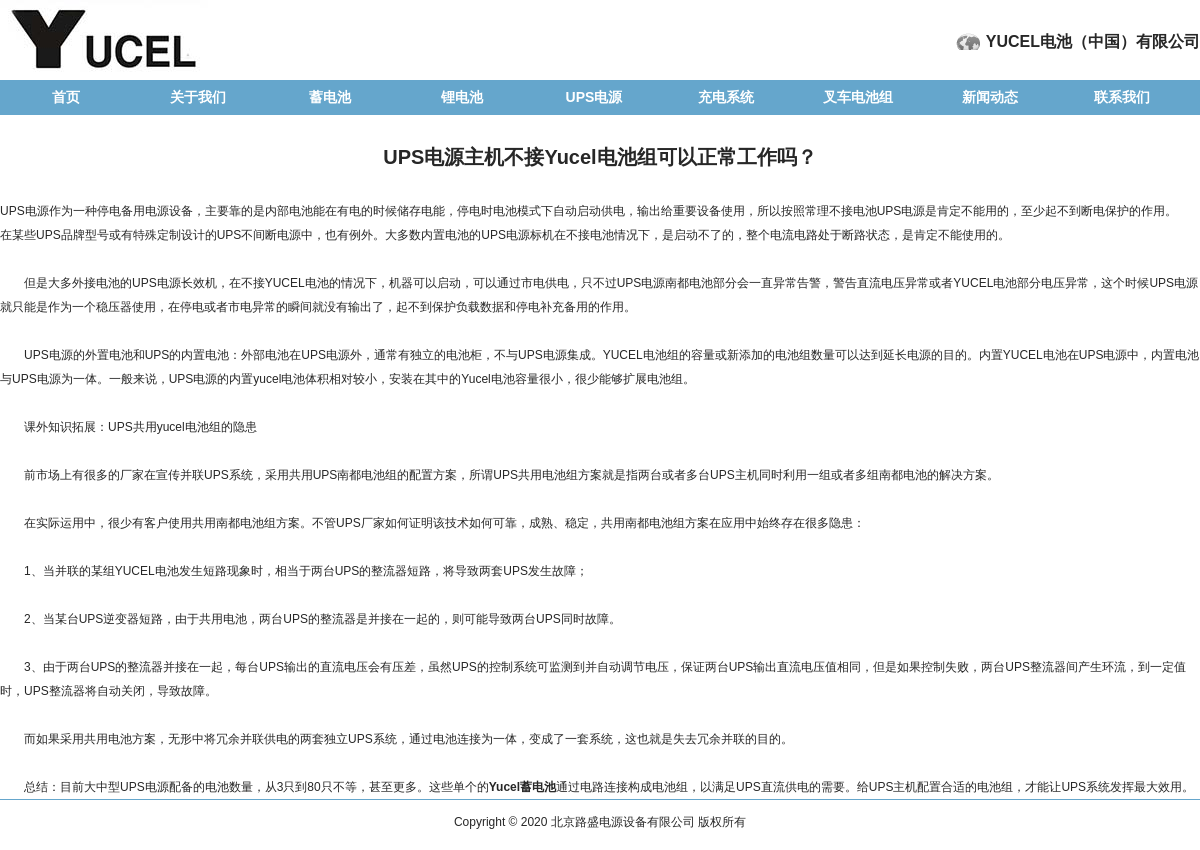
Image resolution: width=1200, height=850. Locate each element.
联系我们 (1122, 97)
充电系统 (726, 97)
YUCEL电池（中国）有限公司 (1093, 41)
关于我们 (198, 97)
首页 (66, 97)
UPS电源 (594, 97)
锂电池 (462, 97)
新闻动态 (990, 97)
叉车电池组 (858, 97)
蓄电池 (330, 97)
